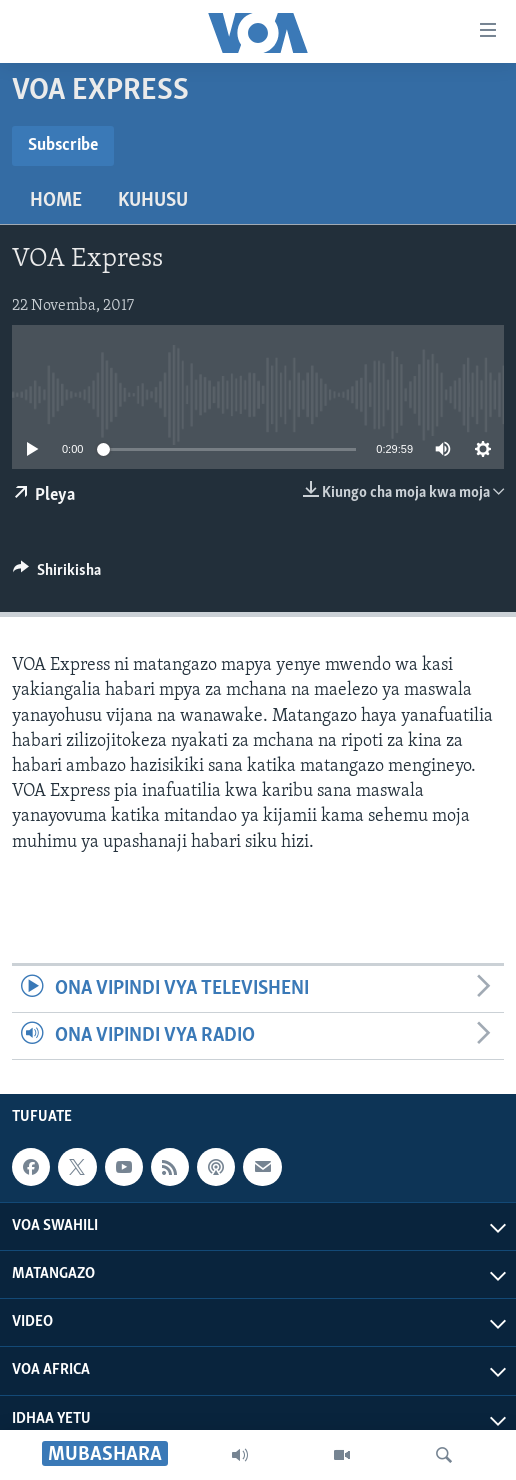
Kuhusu (153, 201)
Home (56, 201)
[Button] (57, 575)
